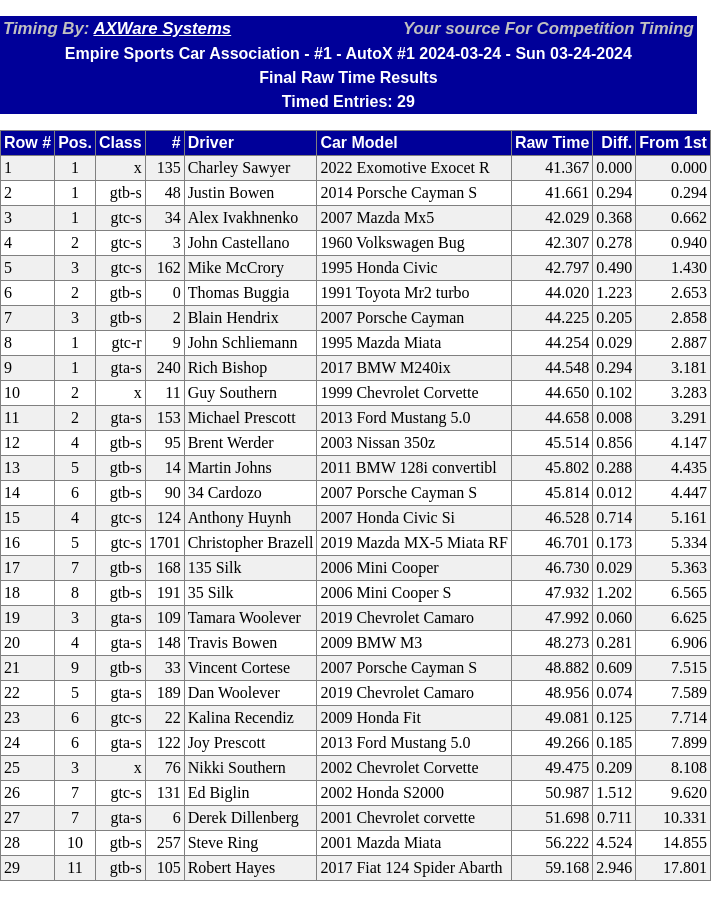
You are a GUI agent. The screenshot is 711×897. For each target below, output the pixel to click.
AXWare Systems (162, 28)
